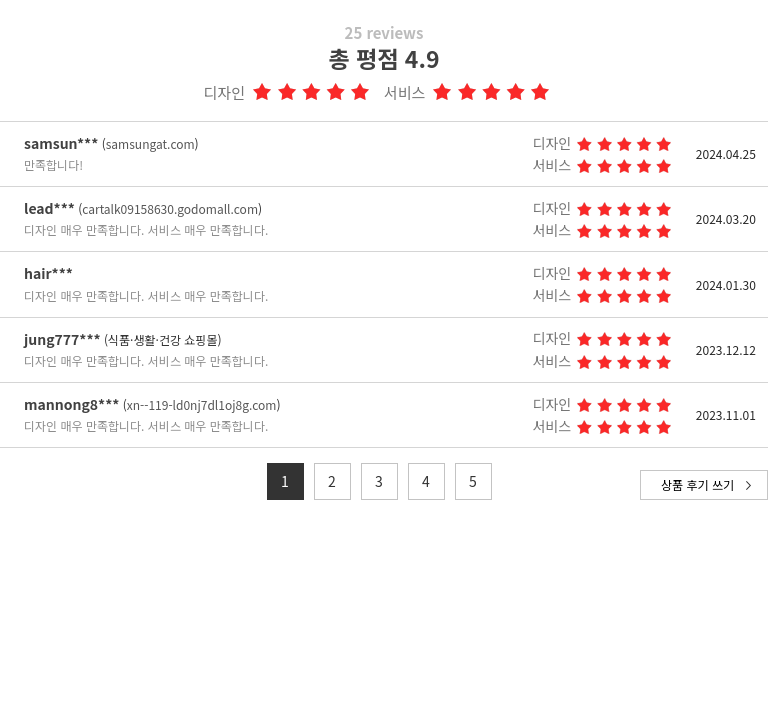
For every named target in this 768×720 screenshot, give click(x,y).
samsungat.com (150, 143)
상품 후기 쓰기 (697, 484)
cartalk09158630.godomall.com (170, 208)
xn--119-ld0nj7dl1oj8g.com (202, 404)
